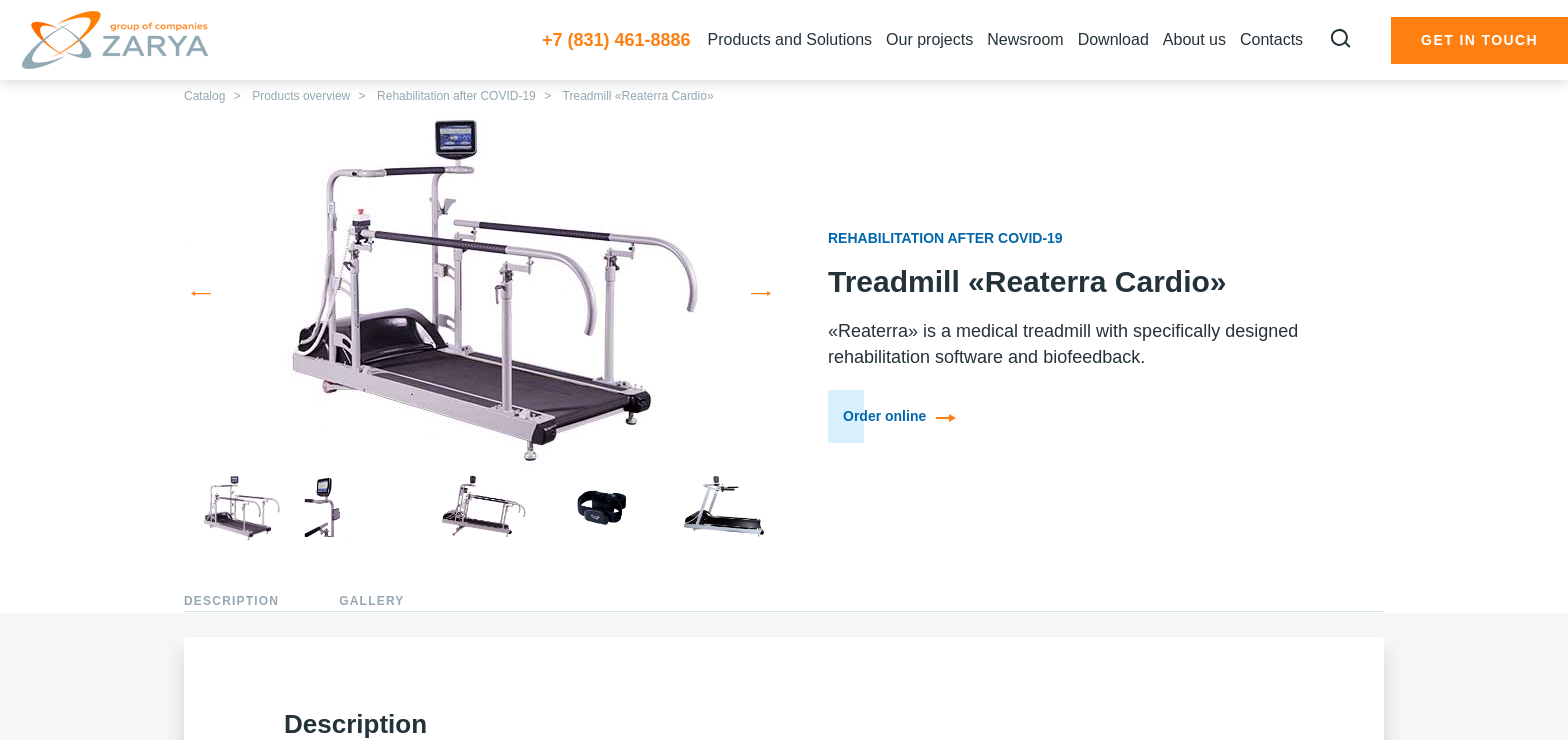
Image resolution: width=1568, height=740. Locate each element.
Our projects (929, 39)
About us (1194, 39)
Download (1113, 39)
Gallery (371, 601)
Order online (899, 416)
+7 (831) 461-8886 (616, 40)
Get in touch (1479, 40)
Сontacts (1271, 39)
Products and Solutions (790, 39)
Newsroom (1025, 39)
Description (231, 601)
